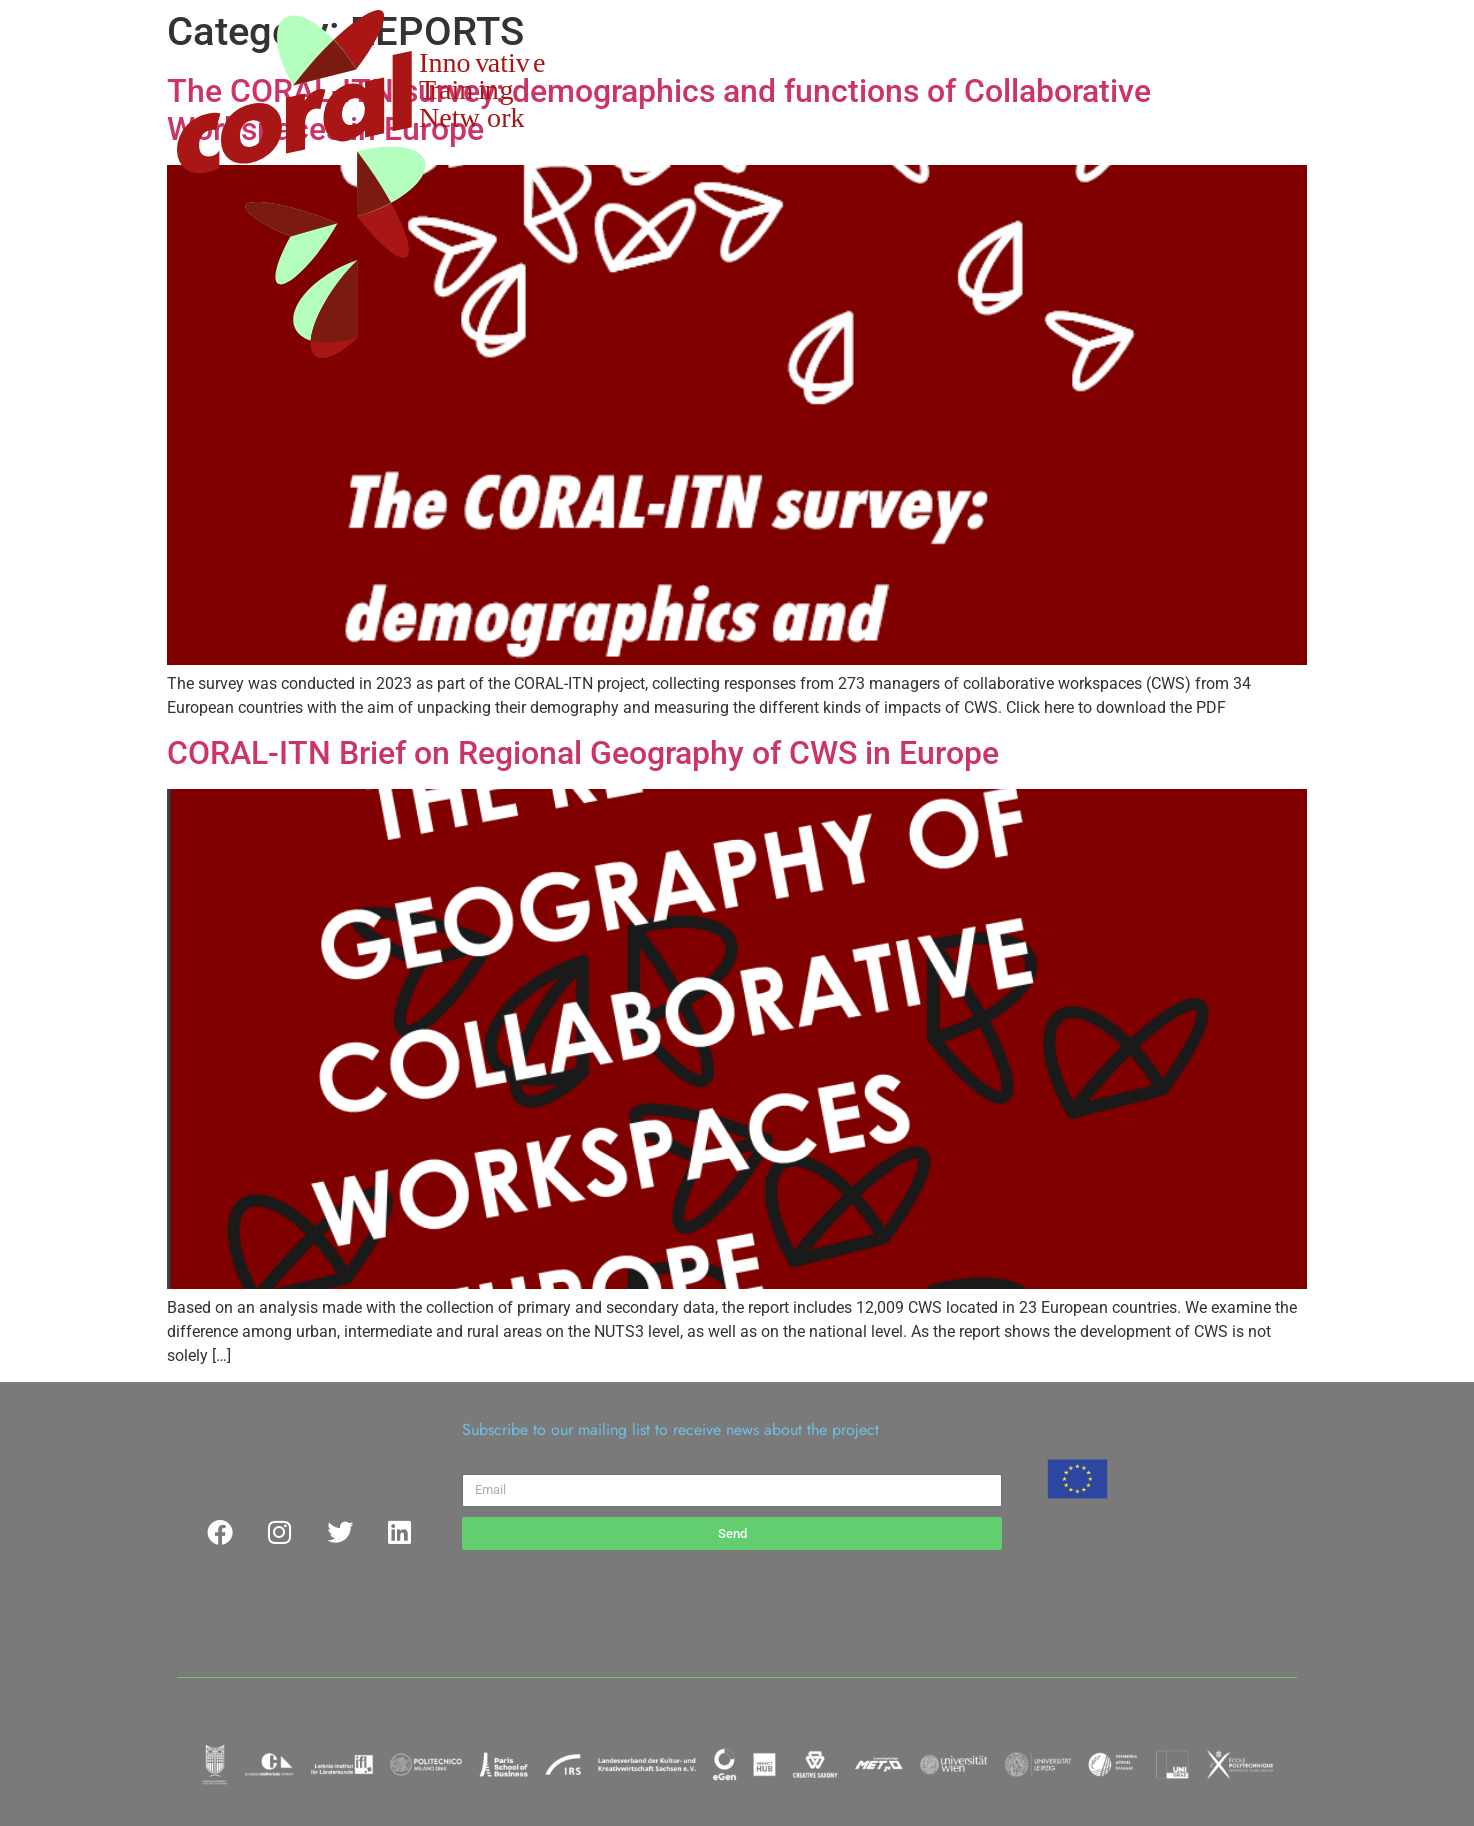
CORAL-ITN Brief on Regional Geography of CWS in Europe (583, 753)
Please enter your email (540, 1466)
